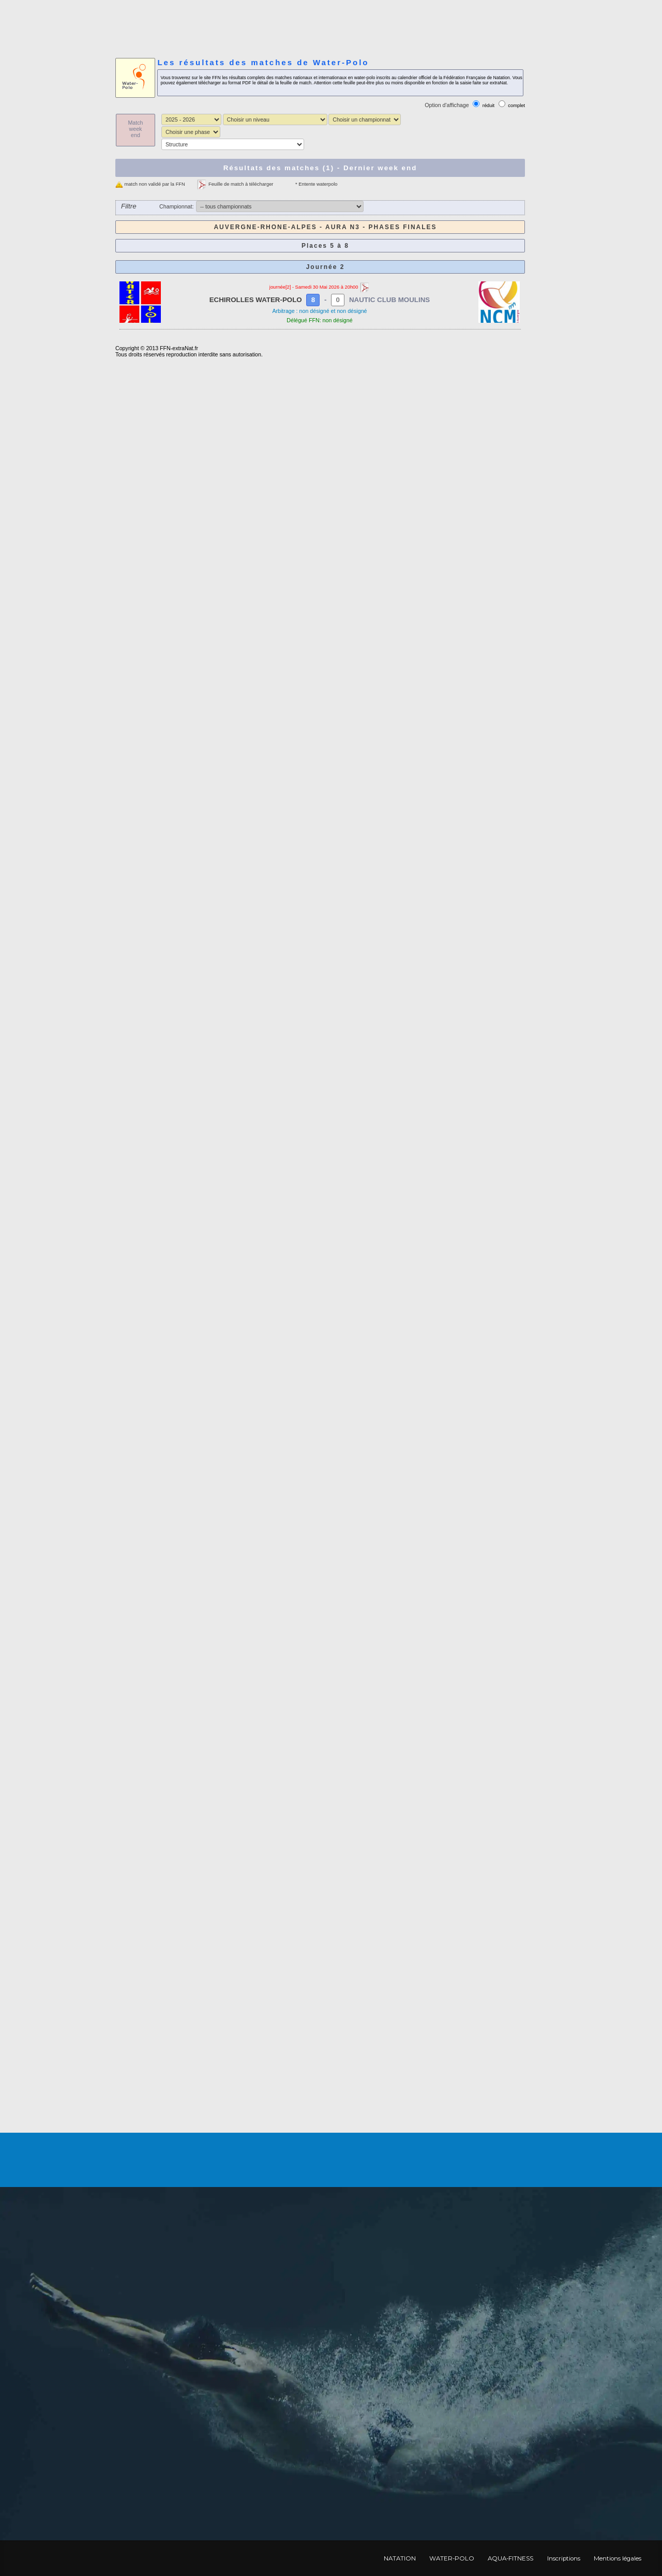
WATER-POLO (451, 2558)
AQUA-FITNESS (510, 2558)
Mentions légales (617, 2558)
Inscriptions (563, 2558)
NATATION (400, 2558)
